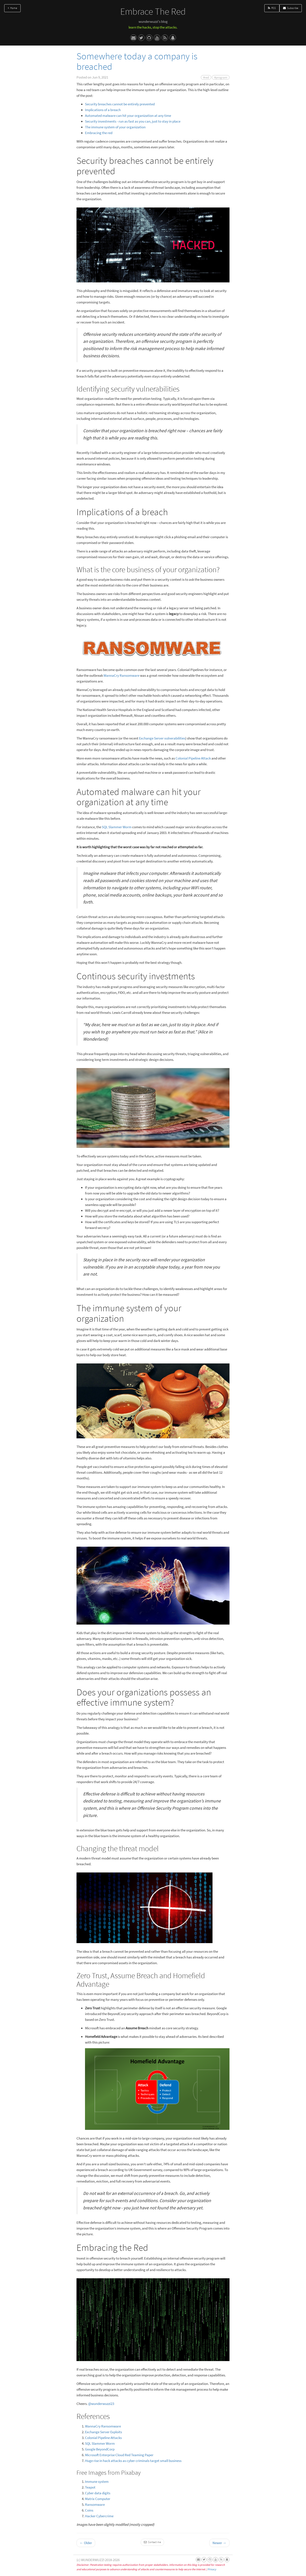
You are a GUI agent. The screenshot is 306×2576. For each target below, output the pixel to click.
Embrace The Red (153, 11)
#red (206, 77)
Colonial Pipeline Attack (193, 758)
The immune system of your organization (115, 127)
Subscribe (290, 8)
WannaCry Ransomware (121, 675)
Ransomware (95, 2504)
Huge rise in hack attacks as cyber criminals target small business (133, 2460)
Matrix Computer (97, 2498)
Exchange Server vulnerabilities (162, 738)
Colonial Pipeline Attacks (103, 2437)
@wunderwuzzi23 (101, 2403)
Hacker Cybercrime (99, 2516)
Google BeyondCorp (100, 2449)
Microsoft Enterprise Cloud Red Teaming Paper (119, 2455)
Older (86, 2542)
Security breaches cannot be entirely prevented (120, 104)
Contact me (152, 2542)
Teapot (90, 2487)
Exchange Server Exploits (103, 2432)
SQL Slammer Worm (117, 827)
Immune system (97, 2481)
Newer (219, 2542)
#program (220, 77)
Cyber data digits (97, 2493)
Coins (89, 2510)
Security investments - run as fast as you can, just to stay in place (132, 121)
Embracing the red (98, 132)
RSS (272, 8)
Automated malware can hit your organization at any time (128, 115)
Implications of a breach (103, 109)
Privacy (212, 2569)
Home (12, 8)
